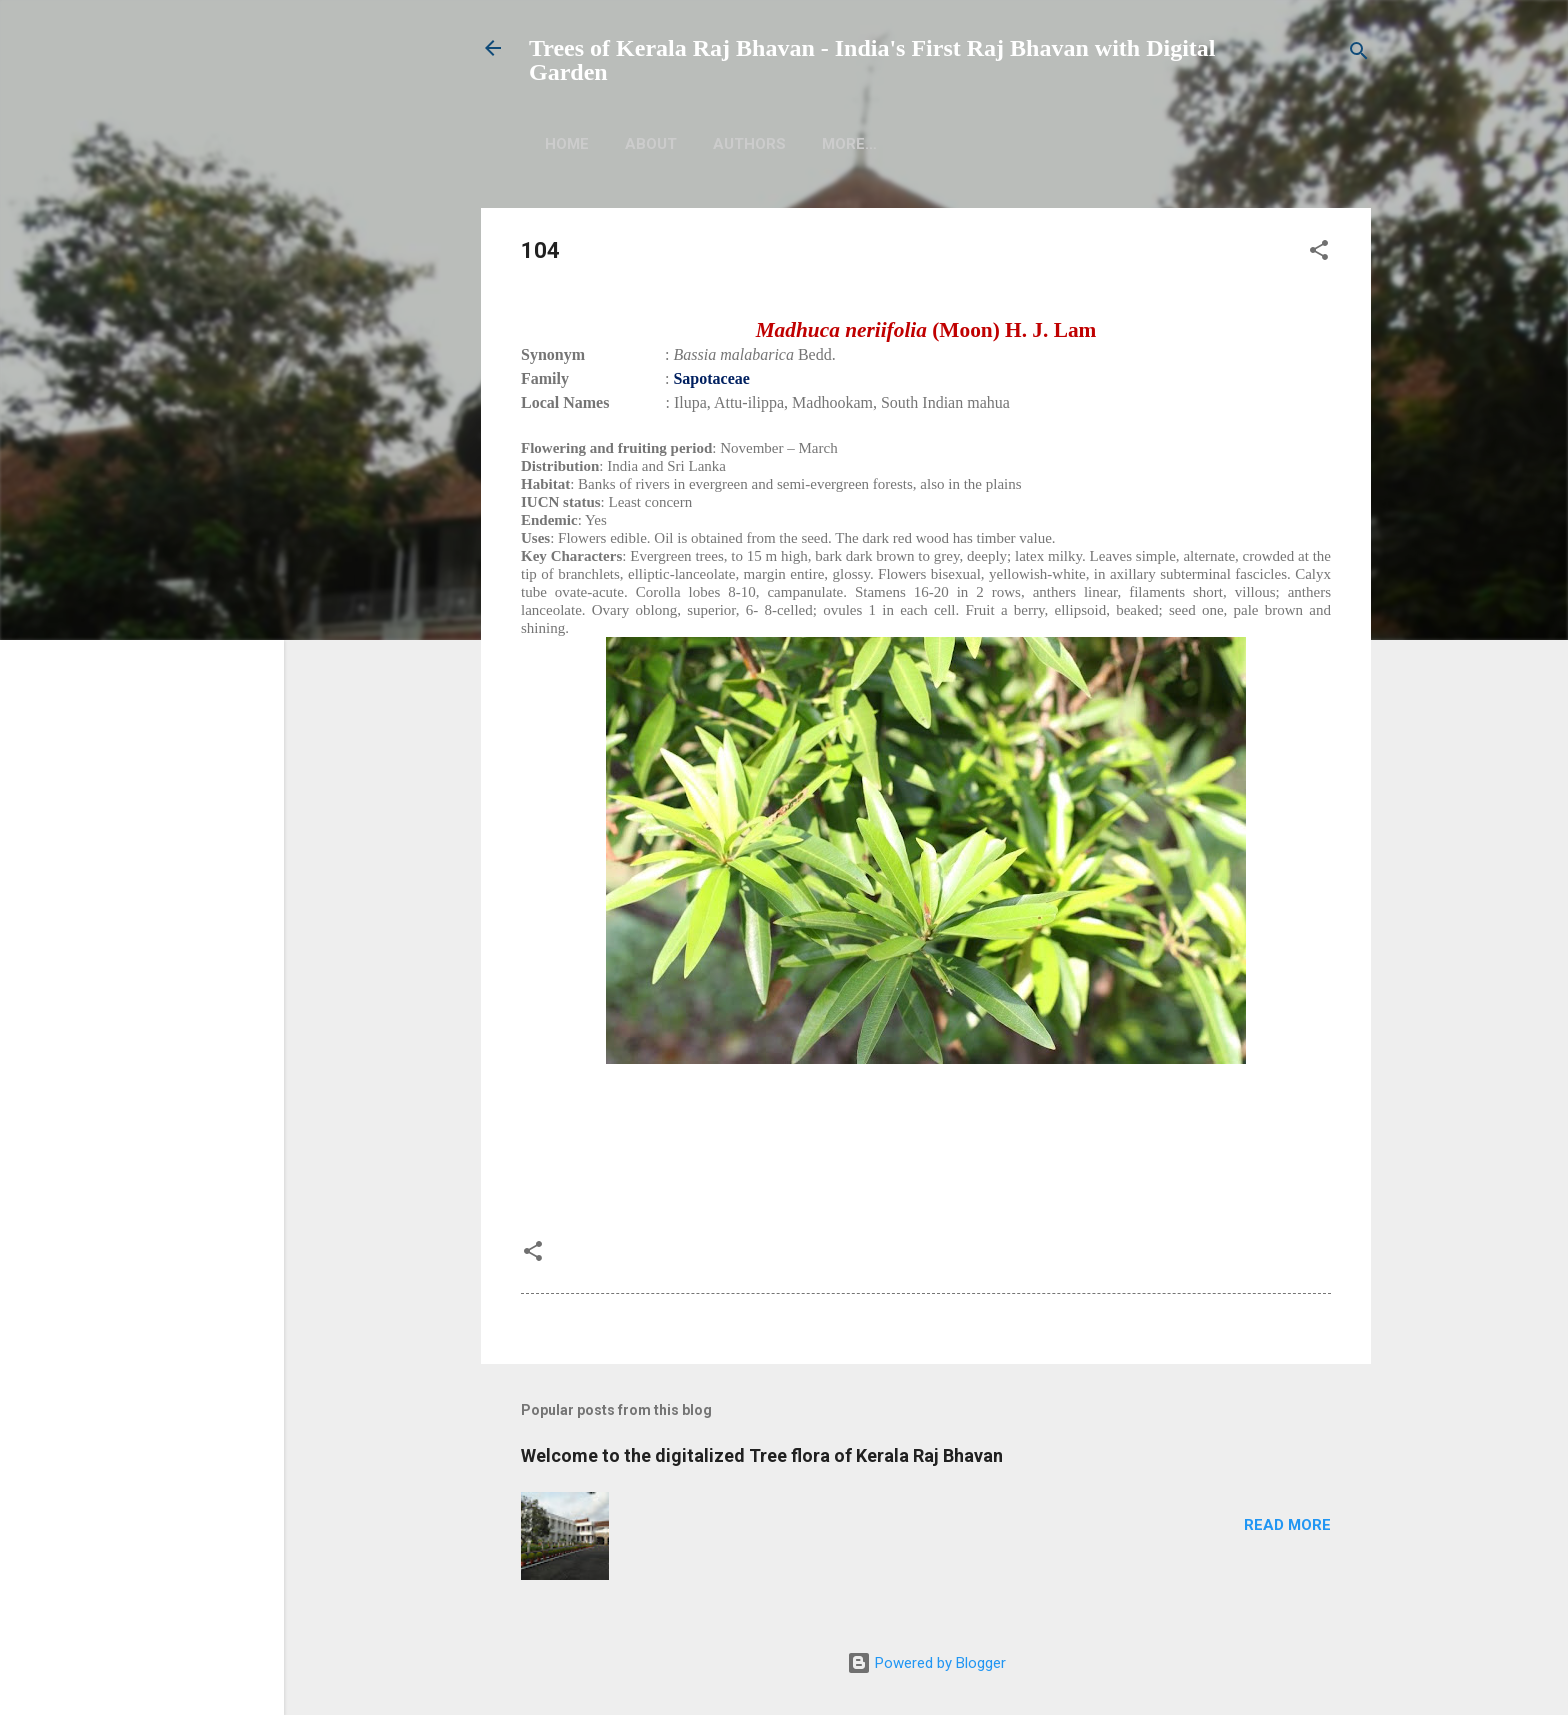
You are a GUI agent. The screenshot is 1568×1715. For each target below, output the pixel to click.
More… (984, 144)
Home (567, 144)
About (651, 144)
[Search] (1359, 54)
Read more (1287, 1525)
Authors (749, 144)
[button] (1319, 253)
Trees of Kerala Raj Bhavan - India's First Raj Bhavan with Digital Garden (872, 60)
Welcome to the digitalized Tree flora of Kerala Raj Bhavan (762, 1455)
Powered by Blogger (926, 1663)
